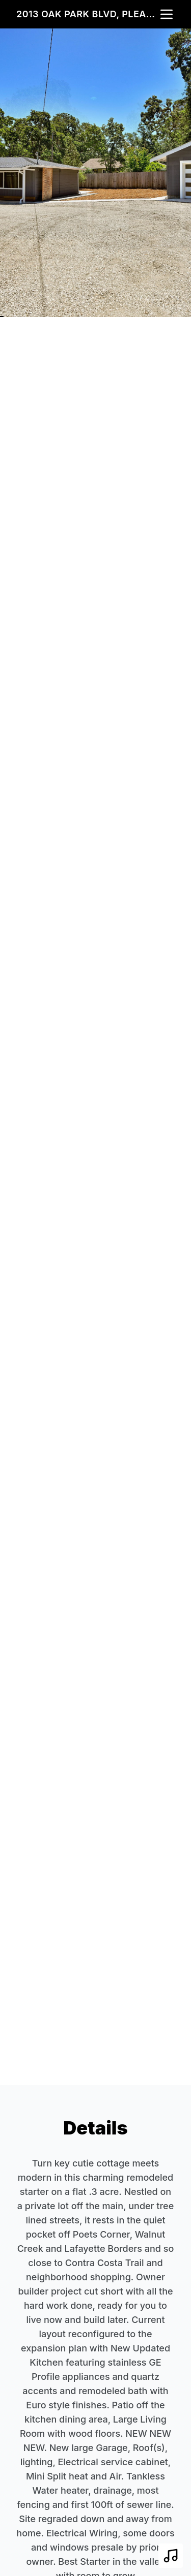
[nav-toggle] (166, 14)
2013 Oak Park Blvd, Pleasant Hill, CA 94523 (87, 14)
